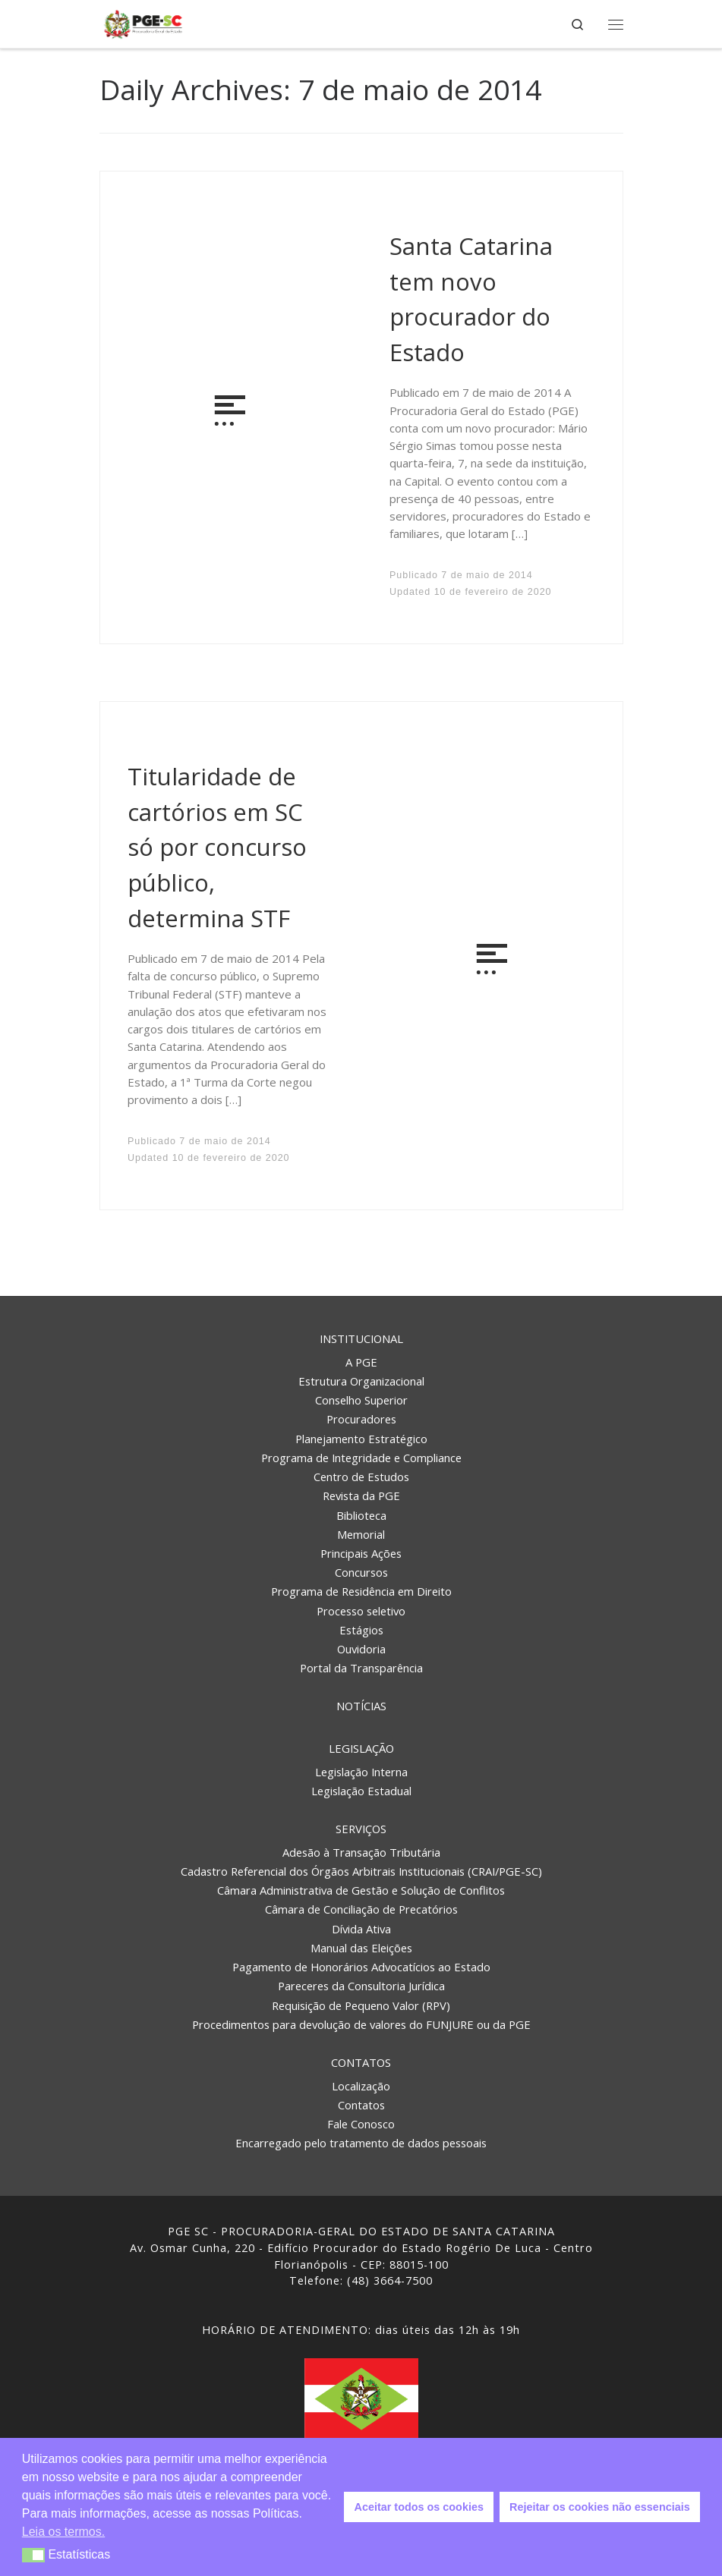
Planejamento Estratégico (361, 1438)
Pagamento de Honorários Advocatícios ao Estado (361, 1966)
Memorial (361, 1534)
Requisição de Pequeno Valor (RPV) (361, 2005)
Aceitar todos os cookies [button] (419, 2507)
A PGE (361, 1362)
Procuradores (361, 1418)
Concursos (361, 1572)
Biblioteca (361, 1515)
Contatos (361, 2062)
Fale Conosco (361, 2123)
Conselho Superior (361, 1400)
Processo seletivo (361, 1610)
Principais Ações (361, 1553)
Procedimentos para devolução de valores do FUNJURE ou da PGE (361, 2024)
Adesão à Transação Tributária (361, 1852)
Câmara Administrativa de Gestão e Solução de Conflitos (361, 1890)
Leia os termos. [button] (63, 2531)
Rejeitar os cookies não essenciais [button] (599, 2507)
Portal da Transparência (361, 1667)
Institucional (361, 1338)
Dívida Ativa (361, 1928)
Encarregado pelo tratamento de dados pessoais (361, 2142)
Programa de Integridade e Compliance (361, 1457)
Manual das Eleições (361, 1947)
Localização (361, 2085)
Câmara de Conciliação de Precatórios (361, 1909)
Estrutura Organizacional (361, 1381)
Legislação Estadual (361, 1790)
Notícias (361, 1705)
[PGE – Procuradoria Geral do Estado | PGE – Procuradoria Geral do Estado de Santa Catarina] (143, 22)
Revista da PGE (361, 1495)
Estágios (361, 1629)
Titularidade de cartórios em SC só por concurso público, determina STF (217, 847)
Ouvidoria (361, 1648)
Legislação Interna (361, 1771)
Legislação (361, 1748)
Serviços (361, 1828)
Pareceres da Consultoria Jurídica (361, 1985)
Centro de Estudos (361, 1476)
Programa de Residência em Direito (361, 1591)
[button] (34, 2555)
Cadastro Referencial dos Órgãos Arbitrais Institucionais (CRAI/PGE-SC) (361, 1871)
